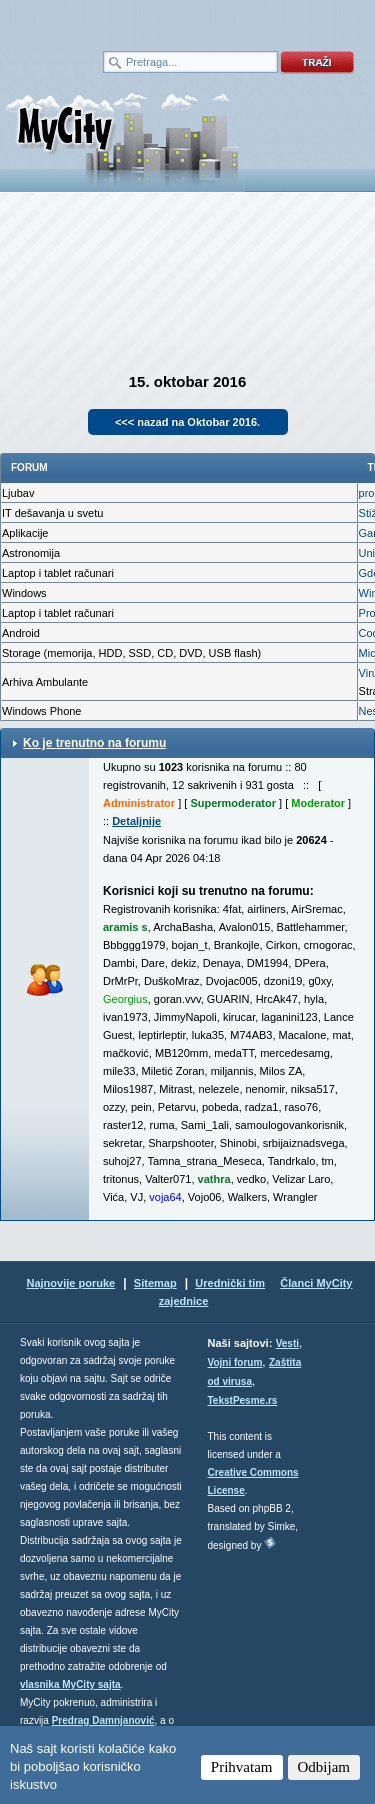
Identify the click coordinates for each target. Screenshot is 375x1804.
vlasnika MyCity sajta (70, 1684)
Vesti (287, 1343)
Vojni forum (235, 1362)
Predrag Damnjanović (103, 1720)
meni (94, 20)
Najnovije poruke (70, 1283)
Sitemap (155, 1283)
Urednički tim (230, 1283)
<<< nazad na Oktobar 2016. (187, 422)
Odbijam (324, 1767)
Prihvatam (242, 1767)
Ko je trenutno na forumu (94, 743)
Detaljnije (136, 821)
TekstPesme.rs (243, 1400)
